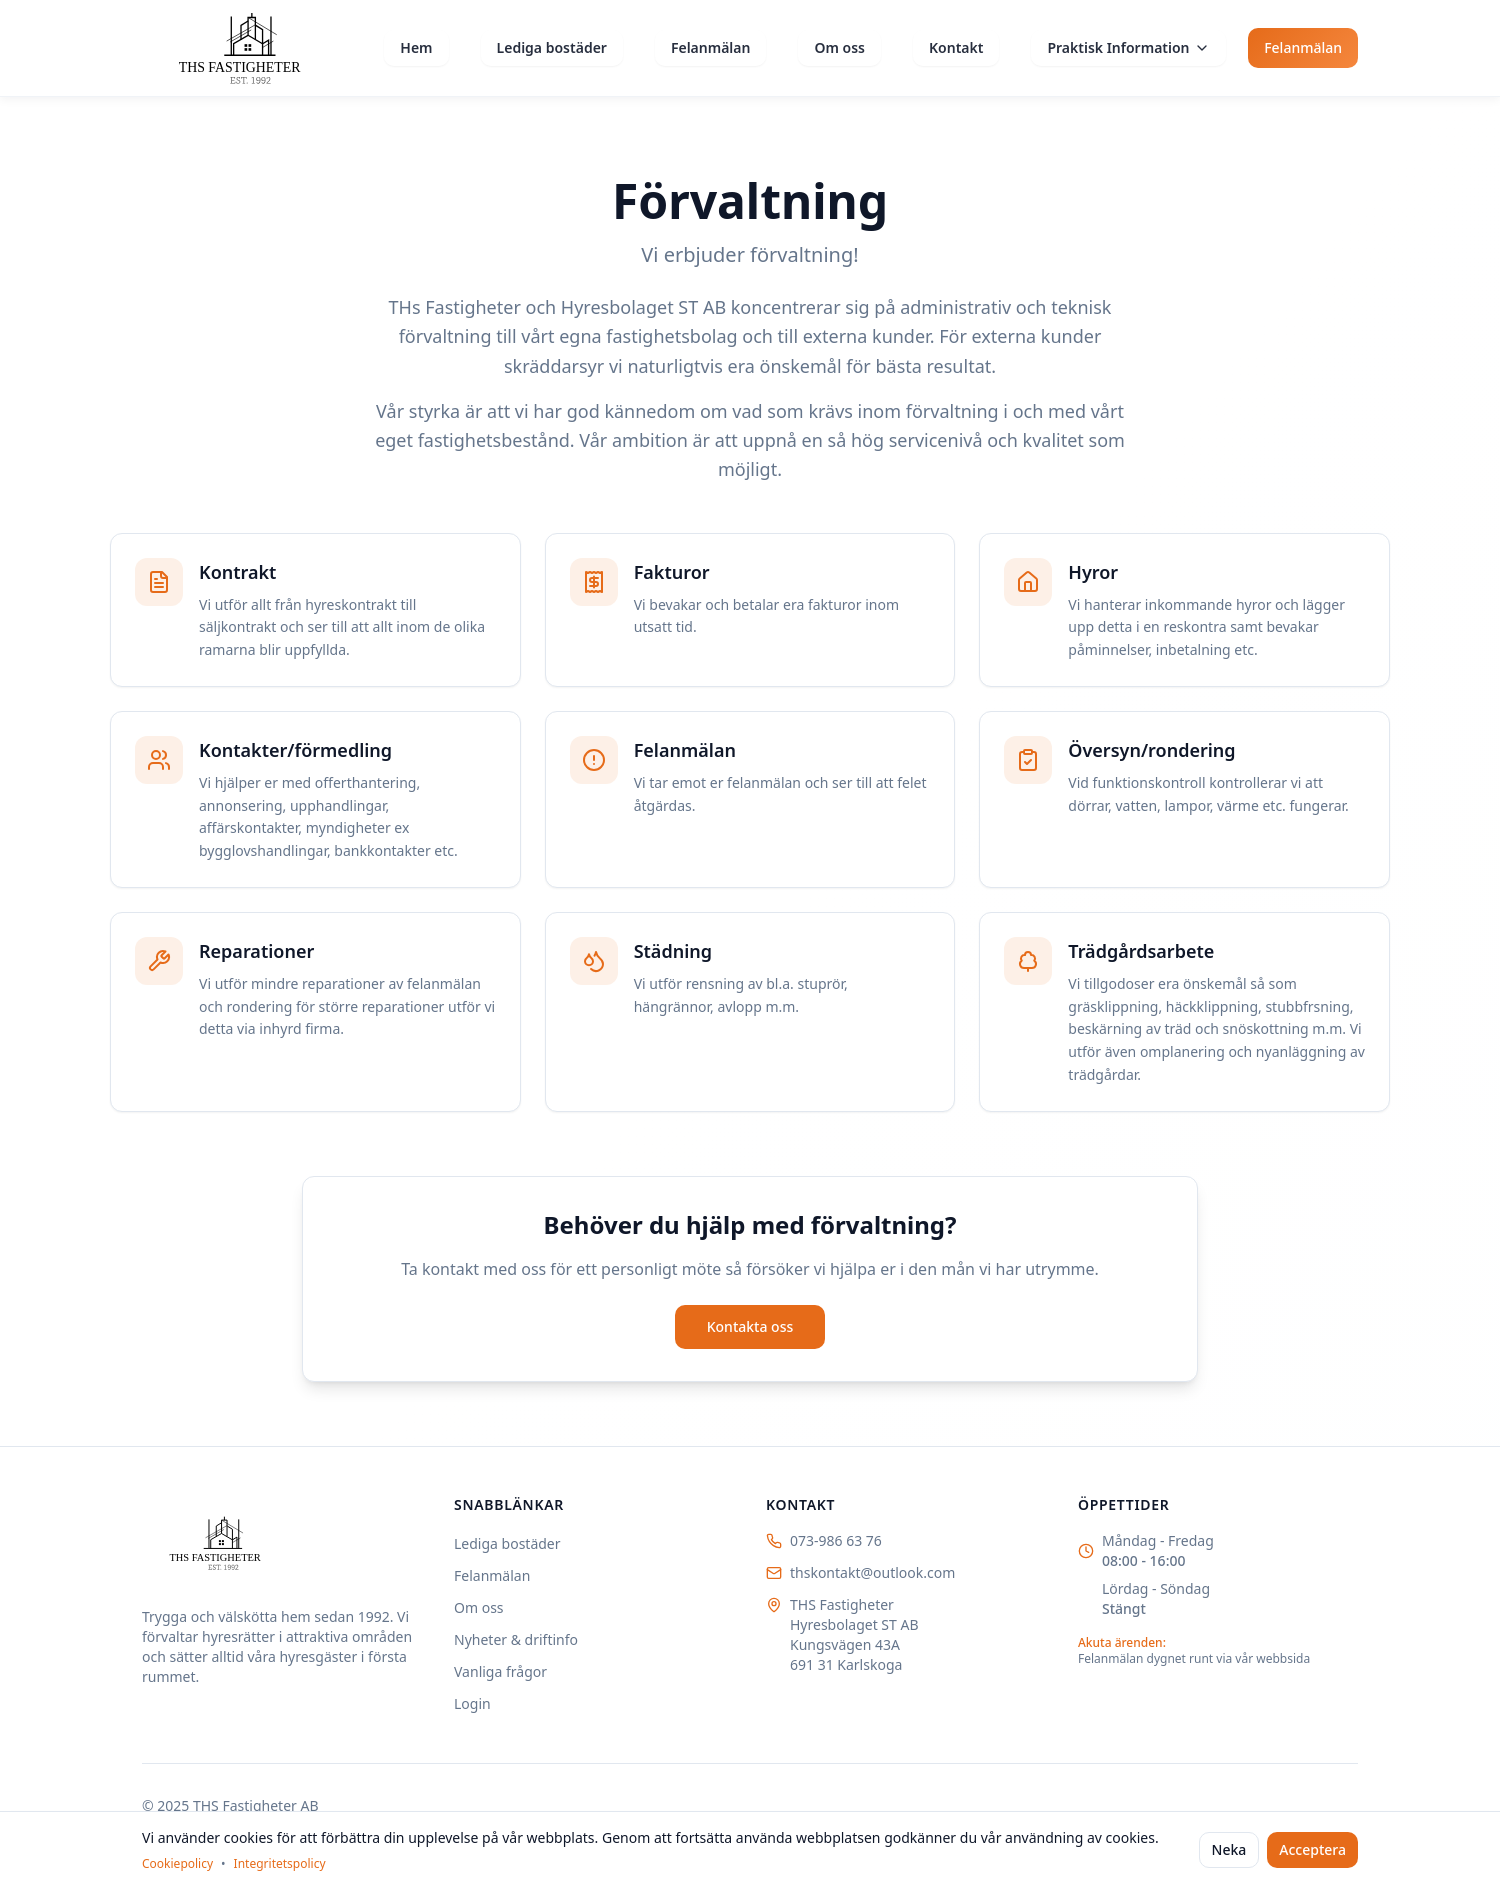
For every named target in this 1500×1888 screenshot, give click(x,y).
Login (472, 1703)
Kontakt (956, 47)
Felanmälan (711, 47)
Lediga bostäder (552, 47)
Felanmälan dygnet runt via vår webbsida (1194, 1658)
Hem (416, 47)
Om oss (839, 47)
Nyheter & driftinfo (516, 1639)
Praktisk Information (1128, 47)
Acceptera (1312, 1849)
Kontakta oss (750, 1326)
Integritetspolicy (280, 1864)
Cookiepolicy (177, 1864)
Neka (1229, 1849)
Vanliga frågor (500, 1671)
